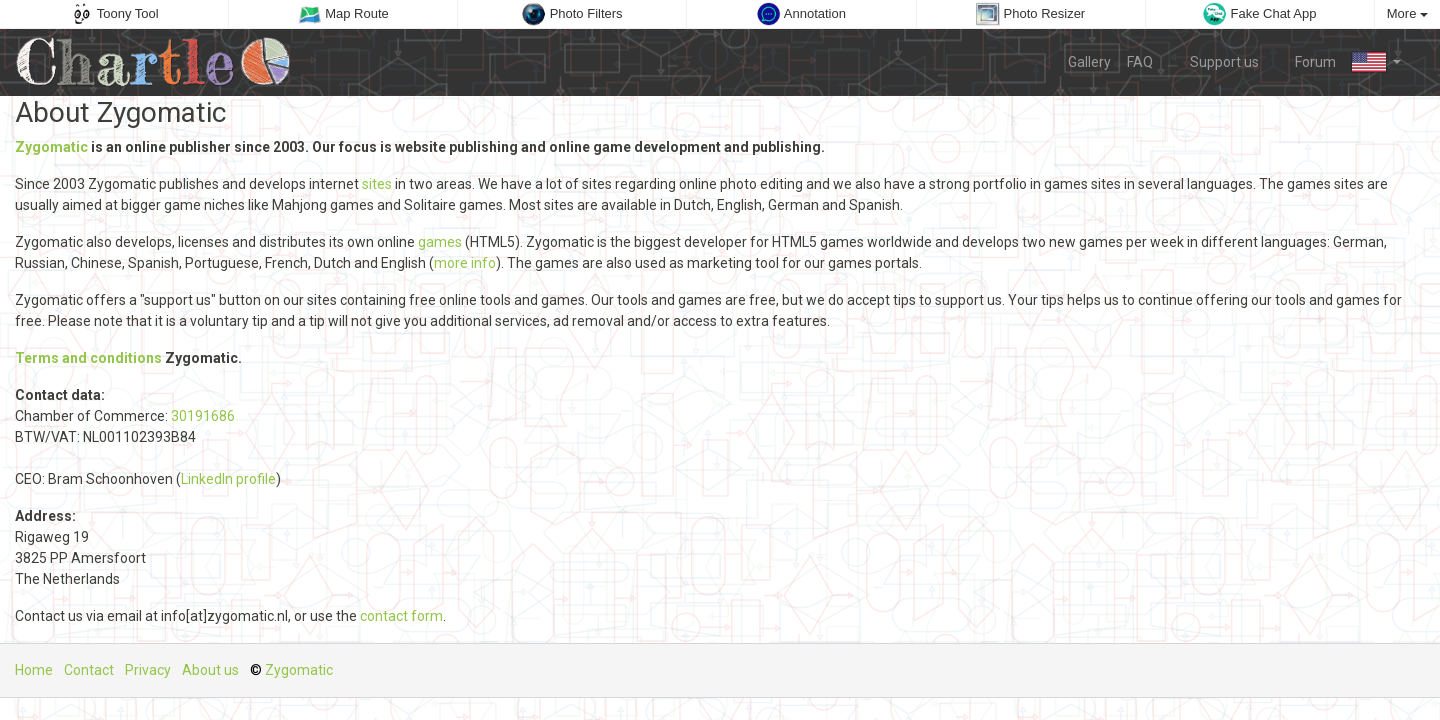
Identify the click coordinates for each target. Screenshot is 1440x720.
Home (34, 670)
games (440, 242)
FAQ (1140, 62)
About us (210, 670)
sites (377, 184)
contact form (401, 616)
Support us (1214, 61)
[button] (1376, 62)
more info (465, 263)
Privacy (148, 670)
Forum (1306, 61)
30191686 (203, 416)
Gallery (1089, 62)
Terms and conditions (88, 358)
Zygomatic (51, 147)
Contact (89, 670)
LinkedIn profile (228, 479)
